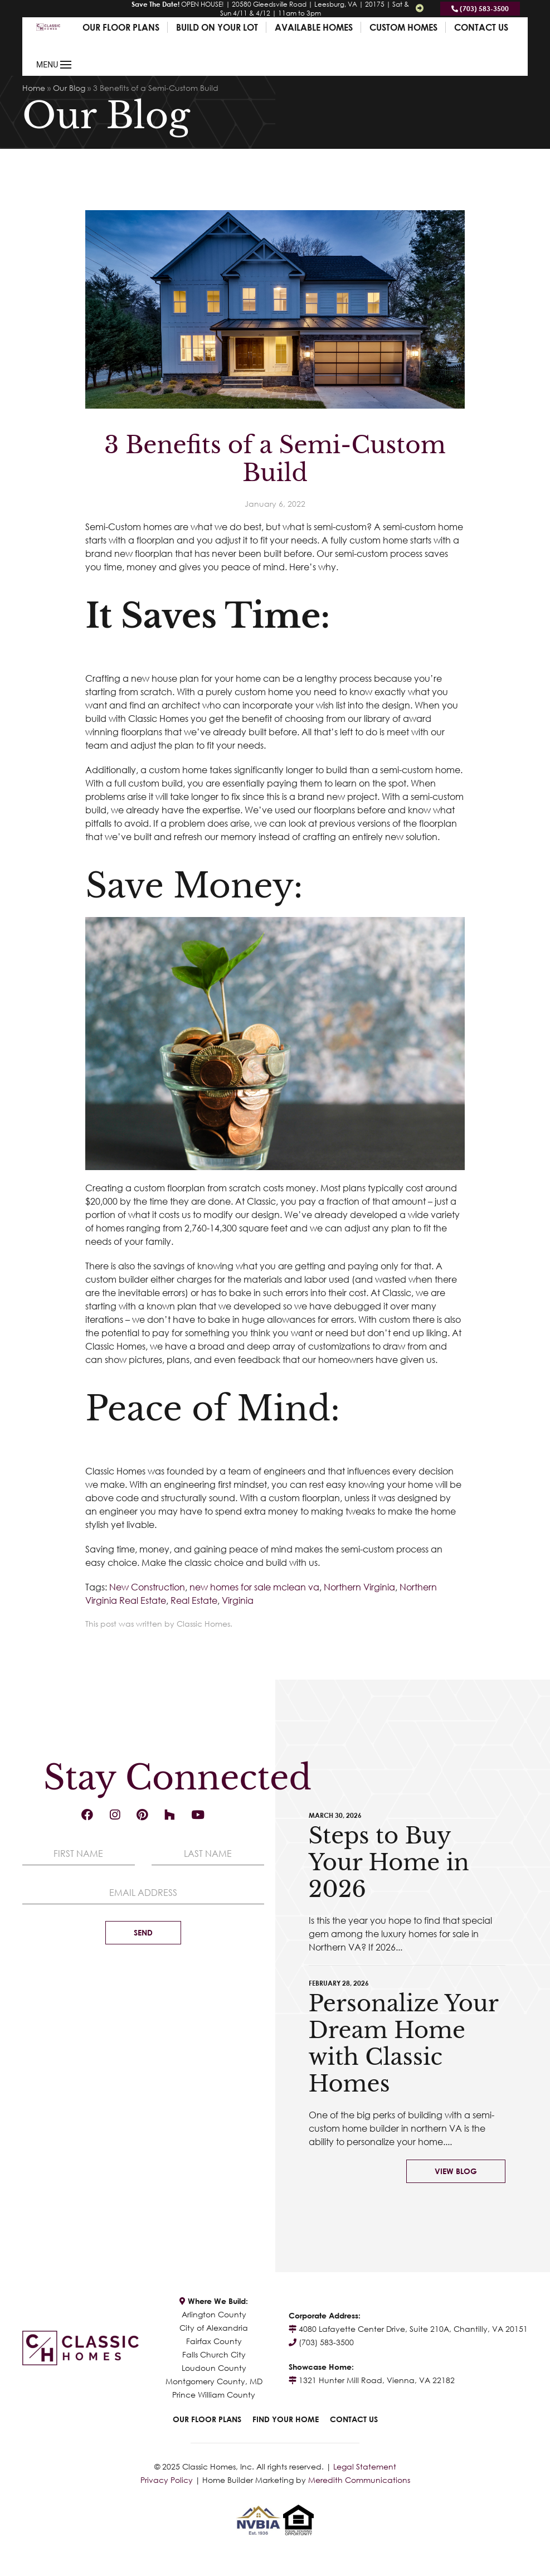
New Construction (147, 1587)
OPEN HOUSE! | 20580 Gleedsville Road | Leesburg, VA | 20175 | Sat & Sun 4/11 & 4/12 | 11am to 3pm (270, 8)
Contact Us (481, 27)
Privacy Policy (166, 2480)
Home (33, 88)
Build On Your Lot (217, 27)
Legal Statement (364, 2466)
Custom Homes (403, 27)
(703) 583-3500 (480, 8)
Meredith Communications (359, 2480)
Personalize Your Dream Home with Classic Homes (403, 2044)
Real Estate (194, 1600)
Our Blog (69, 88)
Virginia (238, 1600)
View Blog (456, 2171)
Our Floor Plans (120, 27)
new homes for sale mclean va (254, 1587)
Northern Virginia (359, 1587)
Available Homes (314, 27)
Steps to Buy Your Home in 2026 (389, 1862)
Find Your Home (285, 2419)
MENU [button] (53, 64)
